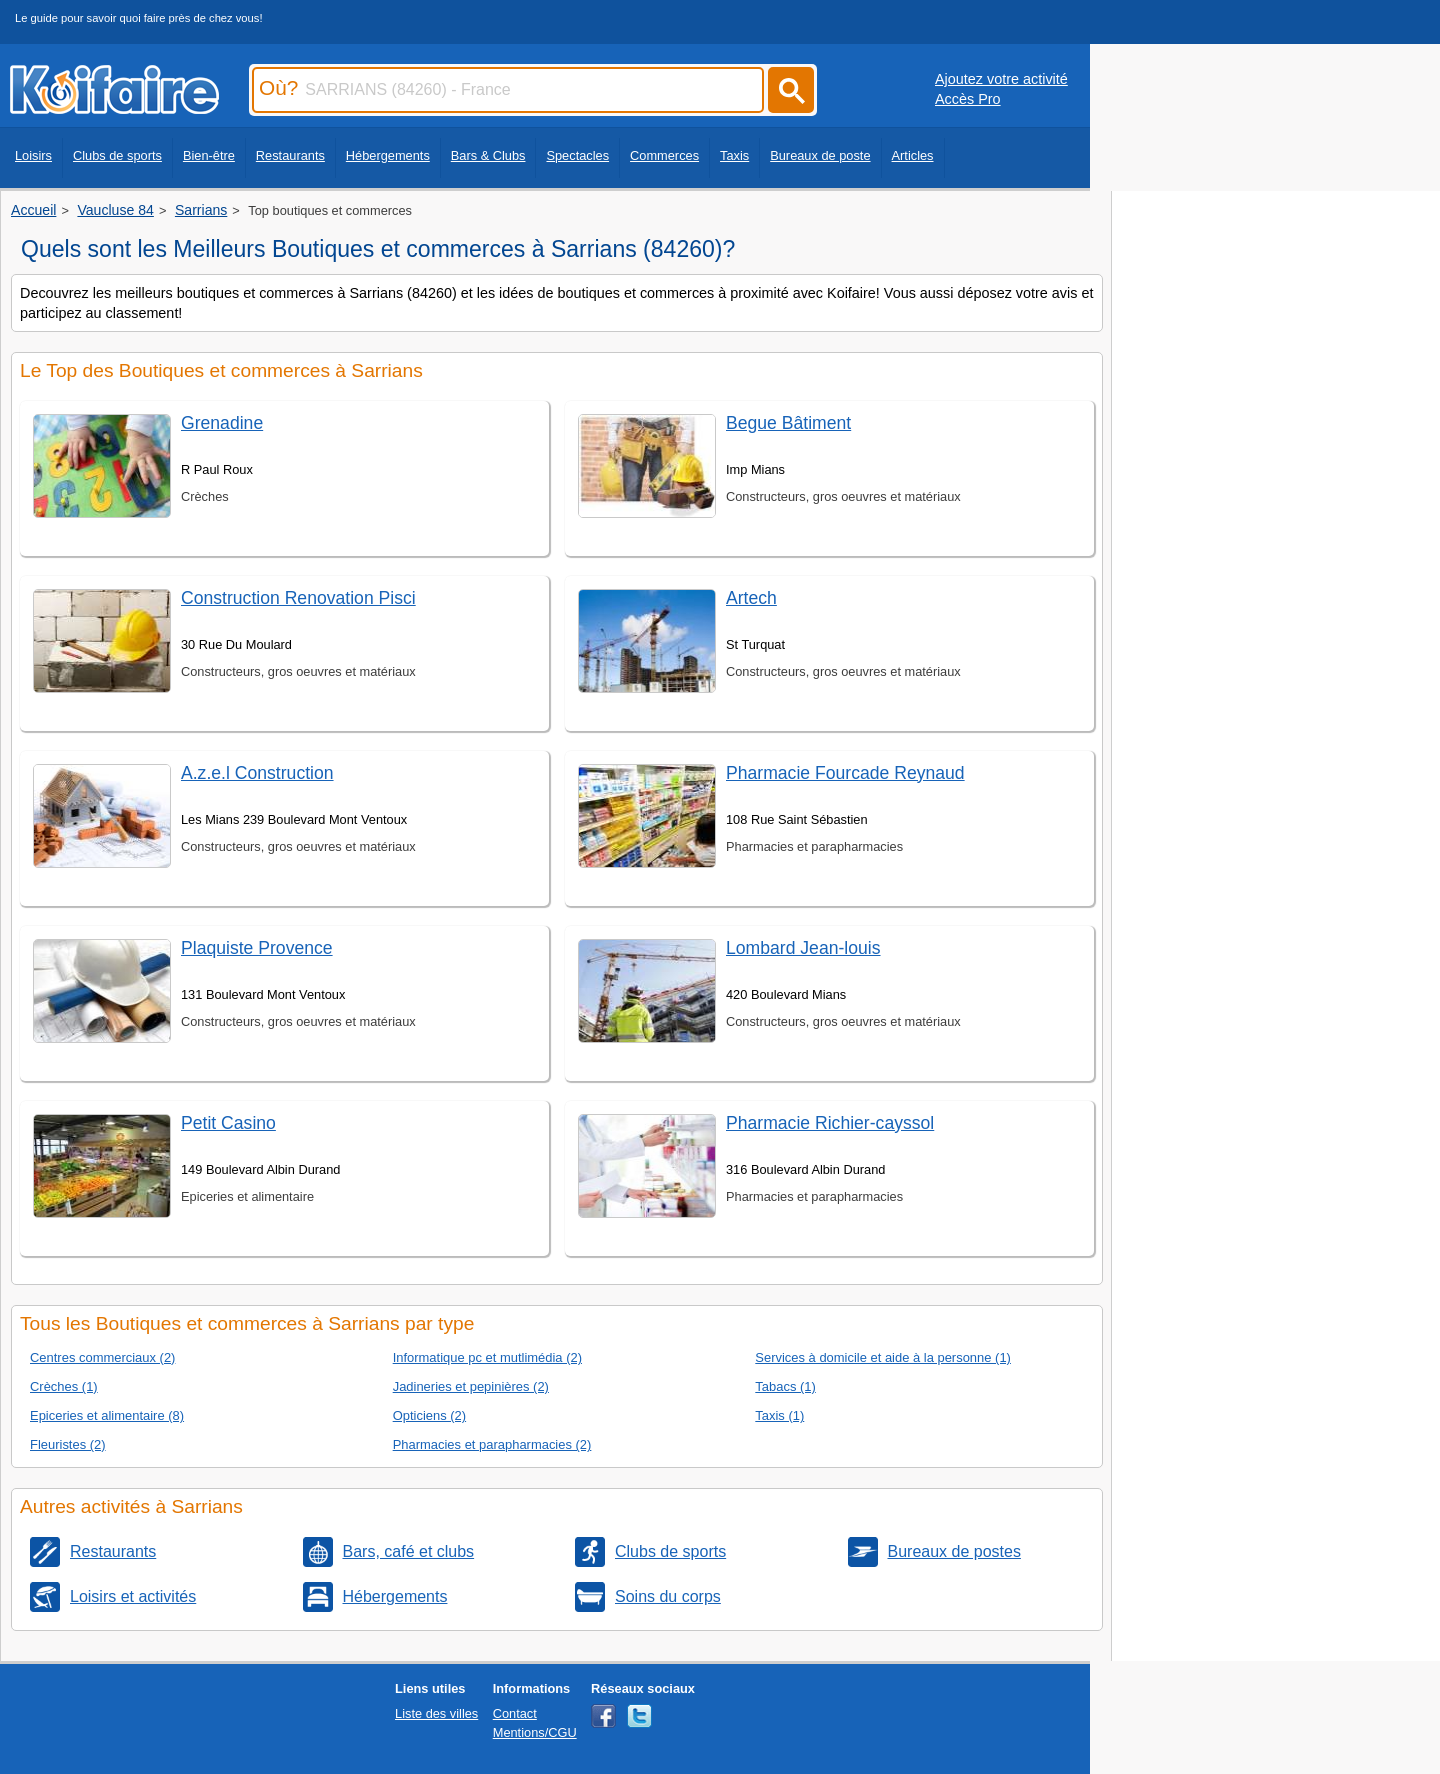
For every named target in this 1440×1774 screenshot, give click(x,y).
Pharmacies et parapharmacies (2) (492, 1444)
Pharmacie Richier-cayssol (830, 1123)
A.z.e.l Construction (257, 773)
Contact (515, 1713)
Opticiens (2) (429, 1415)
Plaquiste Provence (257, 948)
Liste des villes (436, 1713)
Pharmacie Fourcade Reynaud (845, 773)
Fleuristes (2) (68, 1444)
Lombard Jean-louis (803, 948)
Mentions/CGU (535, 1732)
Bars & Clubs (488, 155)
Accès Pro (968, 99)
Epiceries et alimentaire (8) (107, 1415)
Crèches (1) (64, 1386)
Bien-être (209, 155)
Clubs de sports (117, 155)
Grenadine (222, 423)
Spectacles (577, 155)
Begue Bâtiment (788, 423)
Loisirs (33, 155)
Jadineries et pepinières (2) (471, 1386)
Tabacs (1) (785, 1386)
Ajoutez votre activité (1001, 79)
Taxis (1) (779, 1415)
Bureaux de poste (820, 155)
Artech (751, 598)
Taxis (734, 155)
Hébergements (388, 155)
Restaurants (290, 155)
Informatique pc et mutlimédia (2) (487, 1357)
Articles (913, 155)
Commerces (664, 155)
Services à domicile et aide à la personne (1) (883, 1357)
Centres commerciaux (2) (102, 1357)
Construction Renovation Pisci (298, 598)
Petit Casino (228, 1123)
